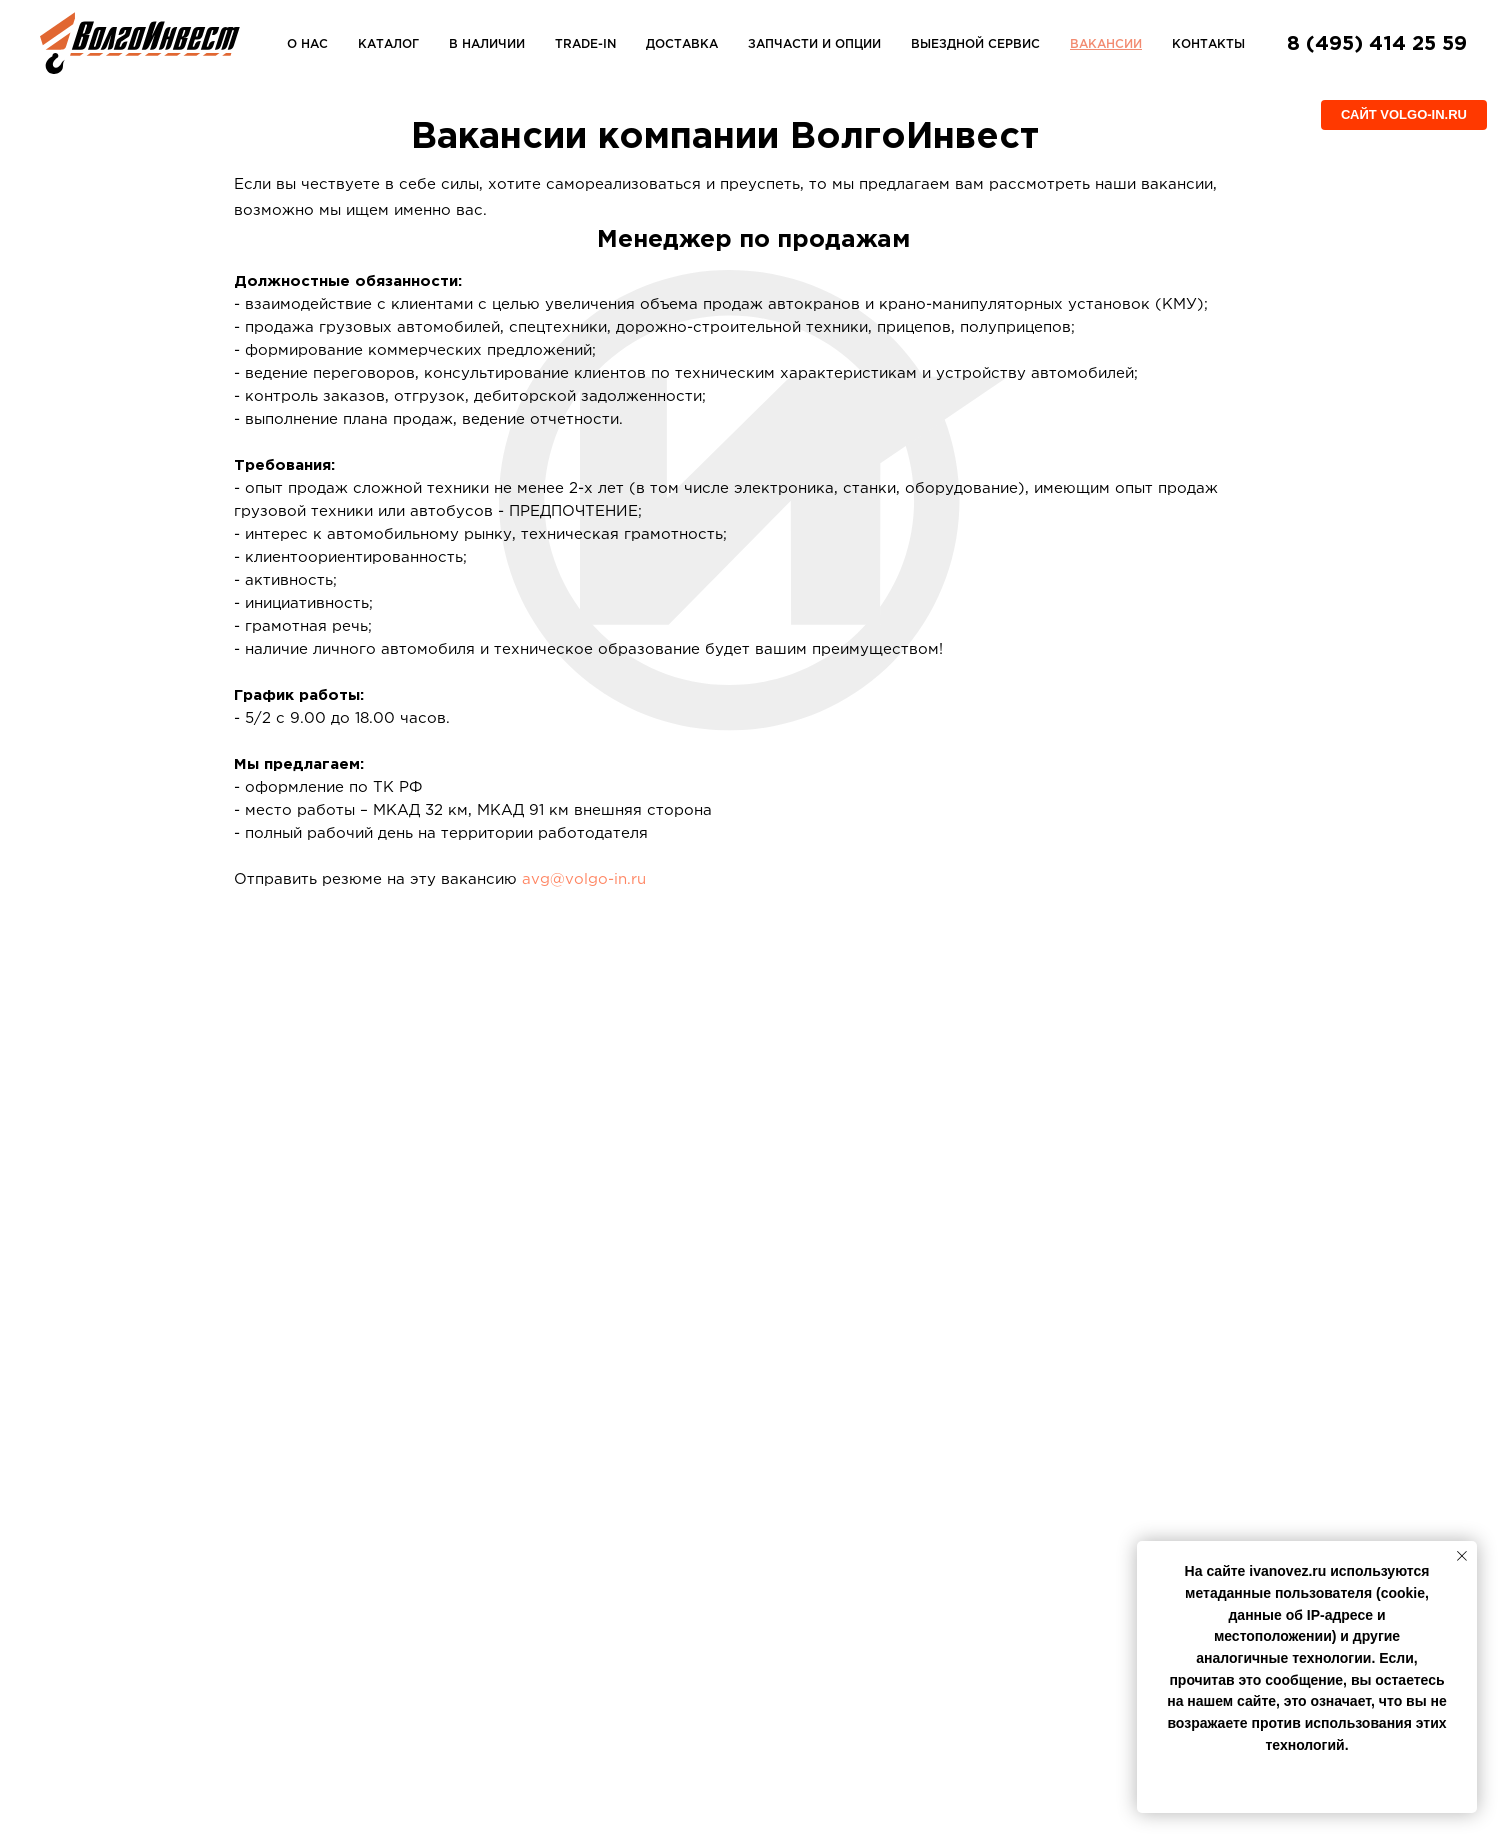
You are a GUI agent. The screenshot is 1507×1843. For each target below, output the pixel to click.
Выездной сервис (975, 44)
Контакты (1208, 44)
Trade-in (585, 44)
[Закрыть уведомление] (1462, 1556)
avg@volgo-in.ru (584, 879)
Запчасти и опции (814, 44)
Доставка (682, 44)
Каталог (388, 44)
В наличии (487, 44)
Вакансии (1106, 44)
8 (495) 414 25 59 (1377, 44)
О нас (307, 44)
